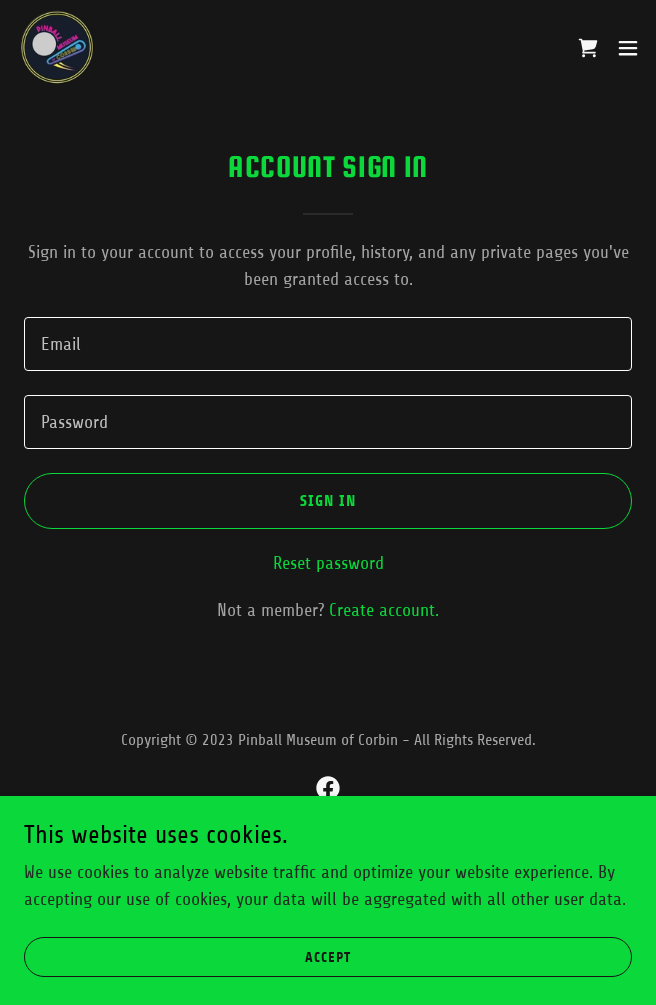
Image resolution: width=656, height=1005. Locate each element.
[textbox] (328, 344)
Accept (328, 957)
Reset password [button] (328, 563)
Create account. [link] (384, 610)
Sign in (328, 500)
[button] (628, 48)
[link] (56, 48)
